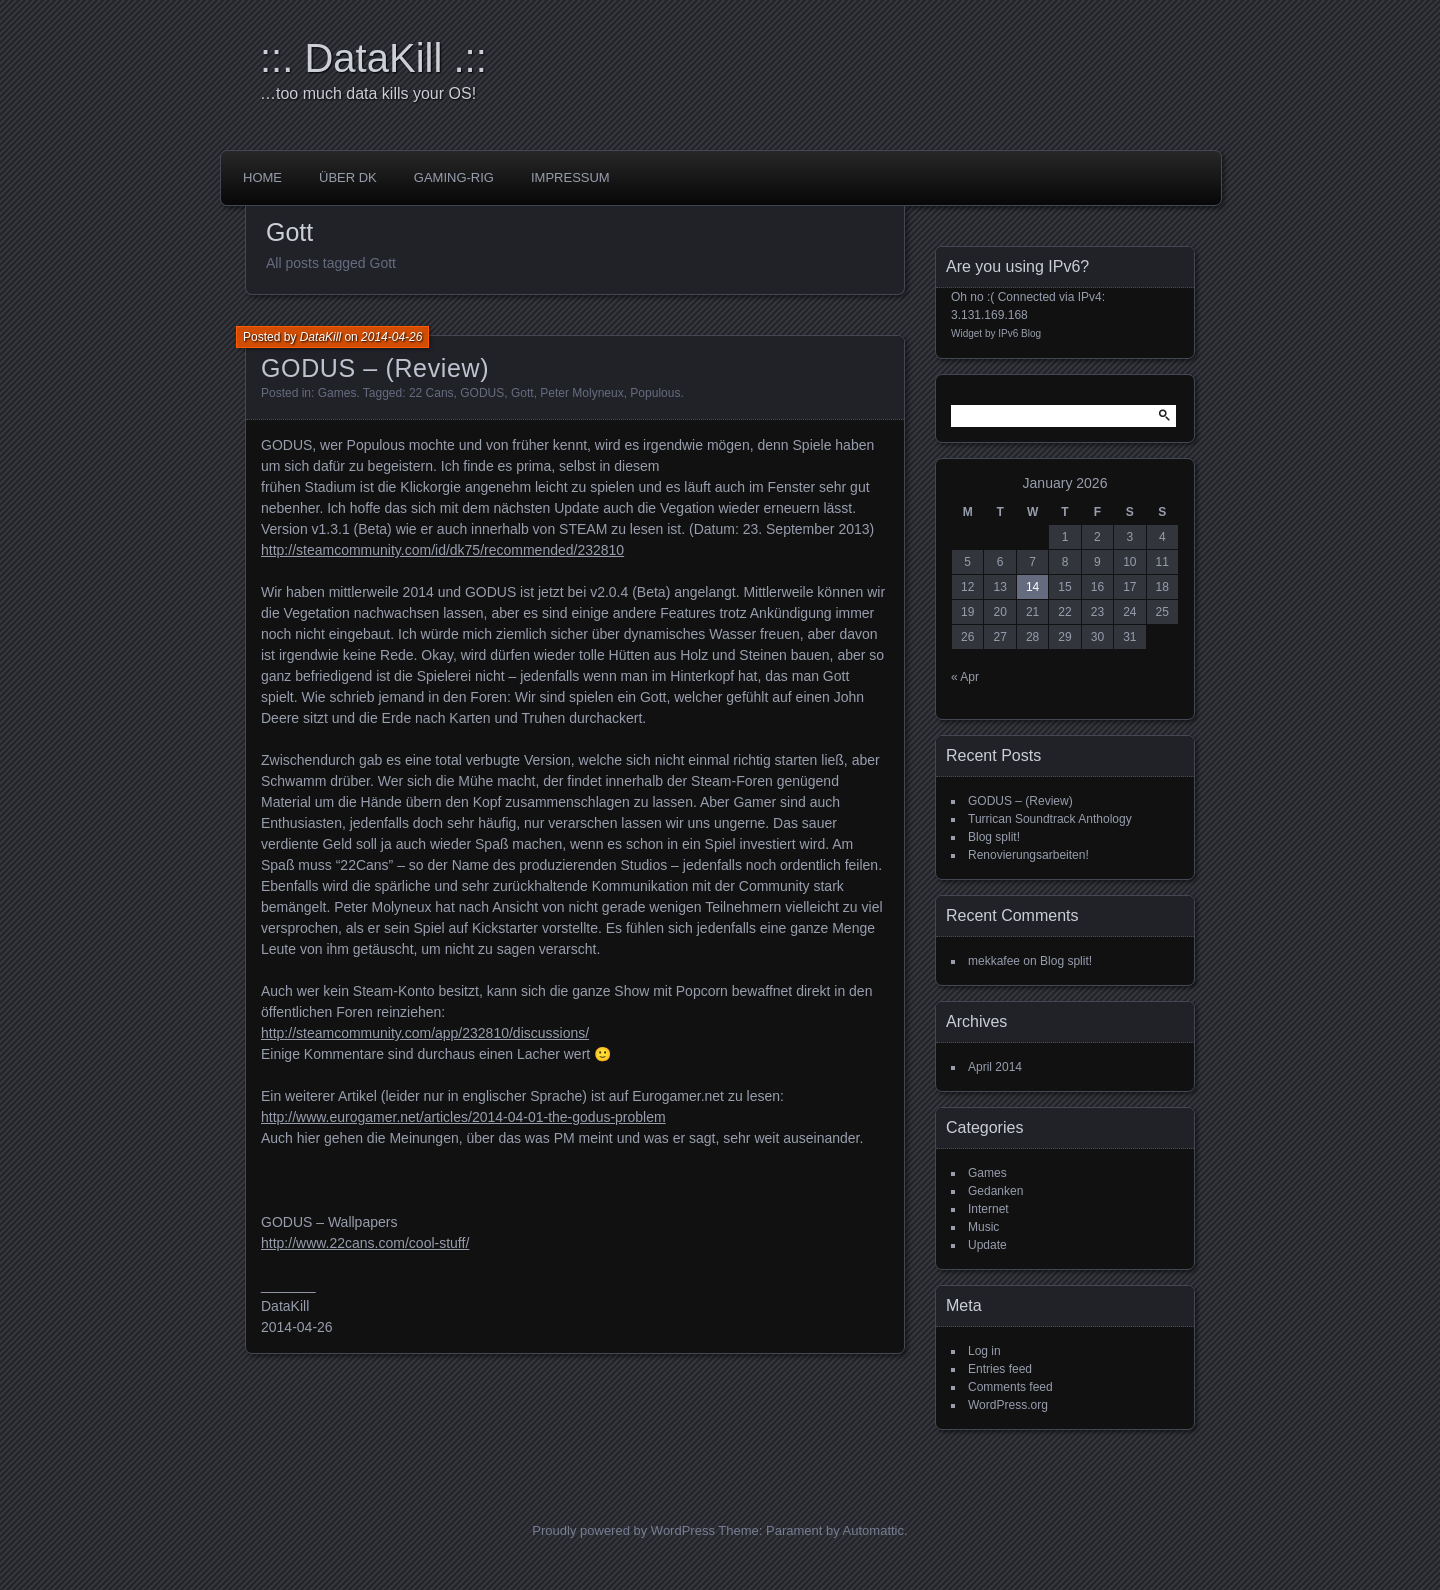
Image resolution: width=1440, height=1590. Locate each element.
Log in (984, 1351)
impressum (570, 177)
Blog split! (994, 837)
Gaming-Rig (454, 177)
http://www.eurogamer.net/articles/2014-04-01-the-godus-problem (463, 1117)
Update (987, 1245)
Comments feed (1010, 1387)
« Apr (965, 677)
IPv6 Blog (1019, 333)
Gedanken (995, 1191)
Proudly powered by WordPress (623, 1530)
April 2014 (995, 1067)
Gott (522, 393)
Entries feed (1000, 1369)
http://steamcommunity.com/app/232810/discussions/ (425, 1033)
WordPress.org (1008, 1405)
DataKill (320, 337)
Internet (988, 1209)
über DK (348, 177)
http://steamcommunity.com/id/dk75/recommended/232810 (442, 550)
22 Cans (431, 393)
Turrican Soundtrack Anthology (1050, 819)
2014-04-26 (391, 337)
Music (983, 1227)
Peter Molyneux (581, 393)
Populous (655, 393)
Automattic (873, 1530)
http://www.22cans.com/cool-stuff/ (365, 1243)
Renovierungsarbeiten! (1028, 855)
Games (337, 393)
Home (262, 177)
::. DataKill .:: (373, 58)
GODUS (482, 393)
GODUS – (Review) (375, 368)
